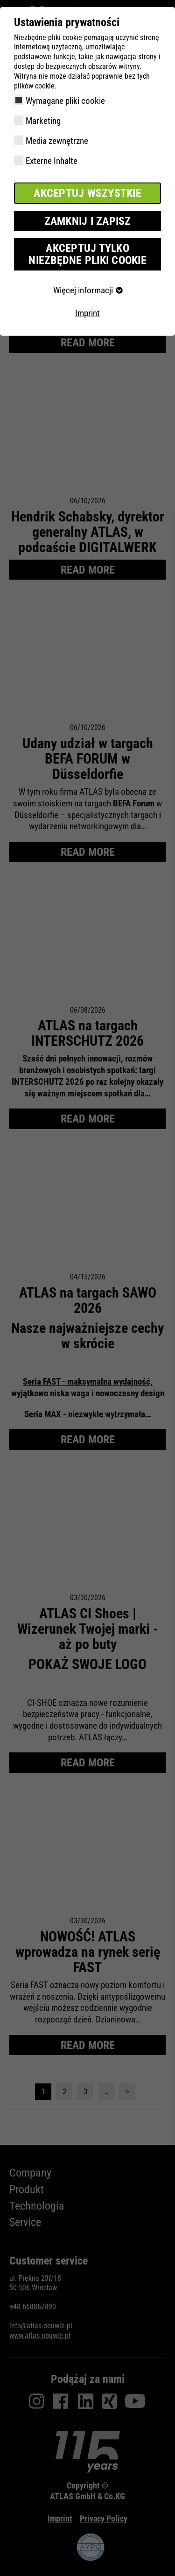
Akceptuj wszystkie (87, 193)
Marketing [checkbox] (43, 120)
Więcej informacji (87, 290)
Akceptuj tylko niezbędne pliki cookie (87, 254)
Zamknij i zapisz (87, 221)
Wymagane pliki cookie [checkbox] (65, 100)
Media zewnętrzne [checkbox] (57, 140)
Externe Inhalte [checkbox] (51, 161)
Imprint (87, 313)
